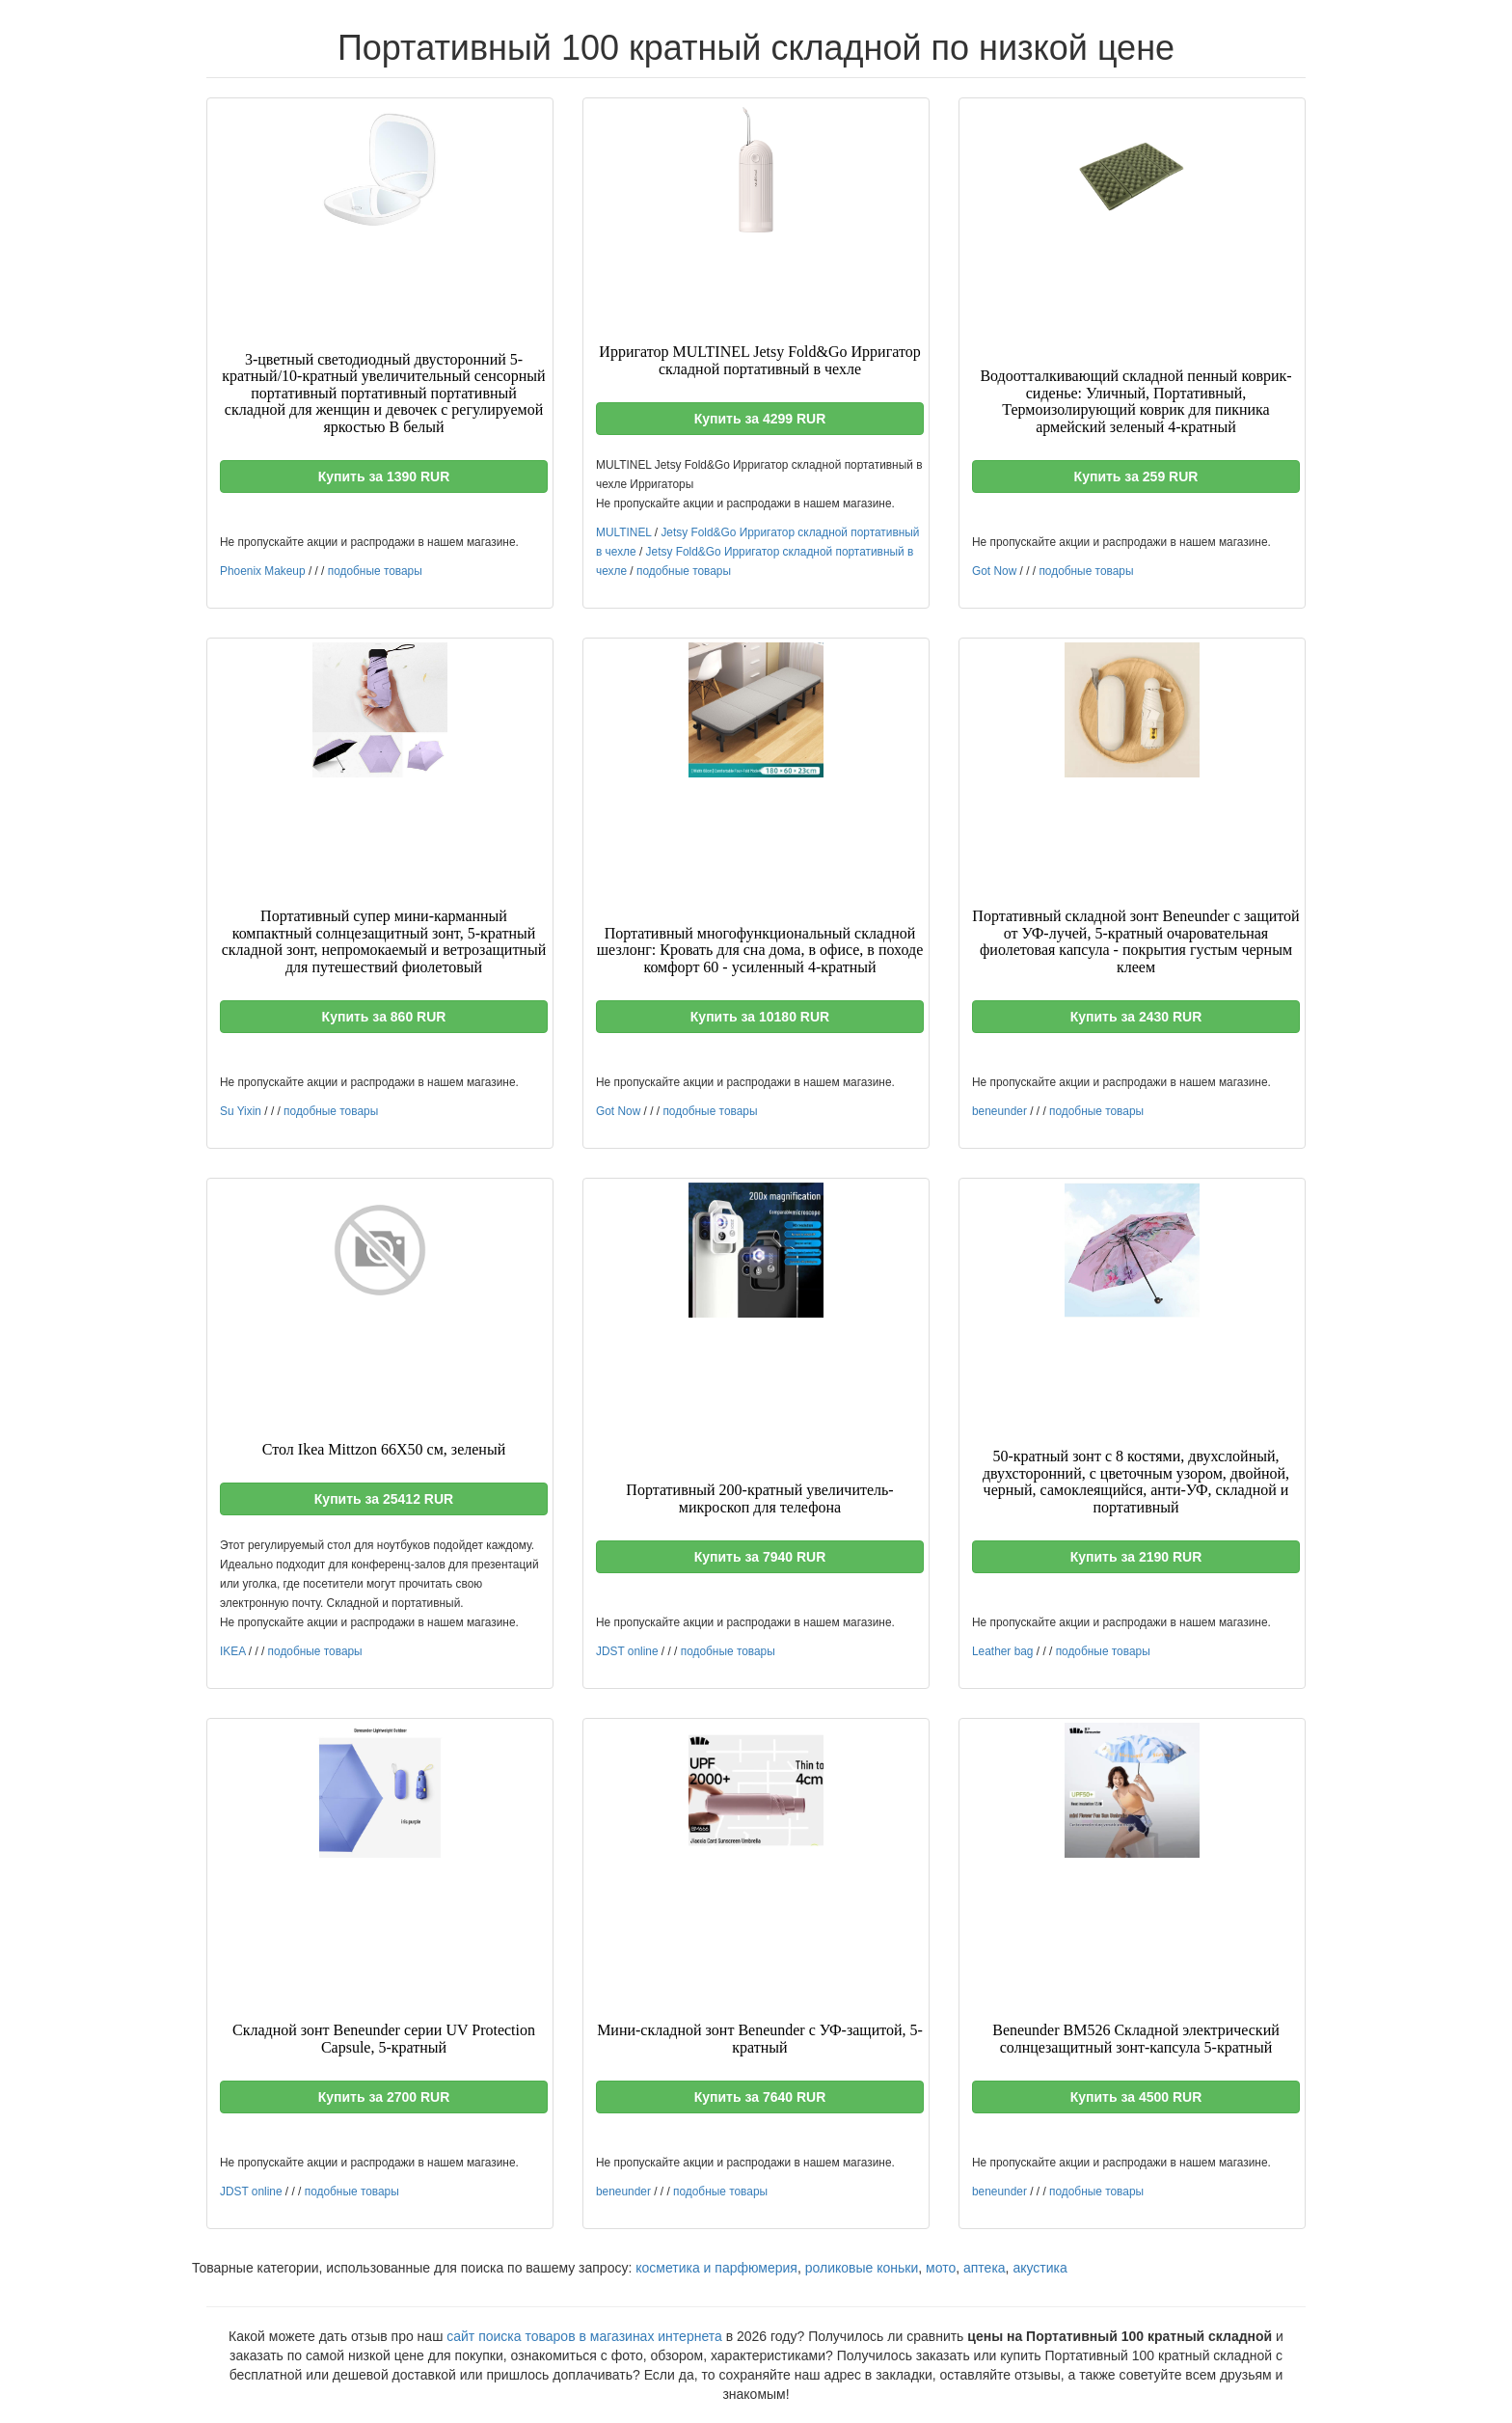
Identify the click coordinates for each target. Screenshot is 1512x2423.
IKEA (232, 1651)
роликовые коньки (862, 2267)
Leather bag (1002, 1651)
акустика (1039, 2267)
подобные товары (375, 571)
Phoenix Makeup (263, 571)
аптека (984, 2267)
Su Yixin (240, 1111)
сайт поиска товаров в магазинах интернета (584, 2336)
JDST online (627, 1651)
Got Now (994, 571)
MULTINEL (623, 532)
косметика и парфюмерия (716, 2267)
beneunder (999, 1111)
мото (941, 2267)
